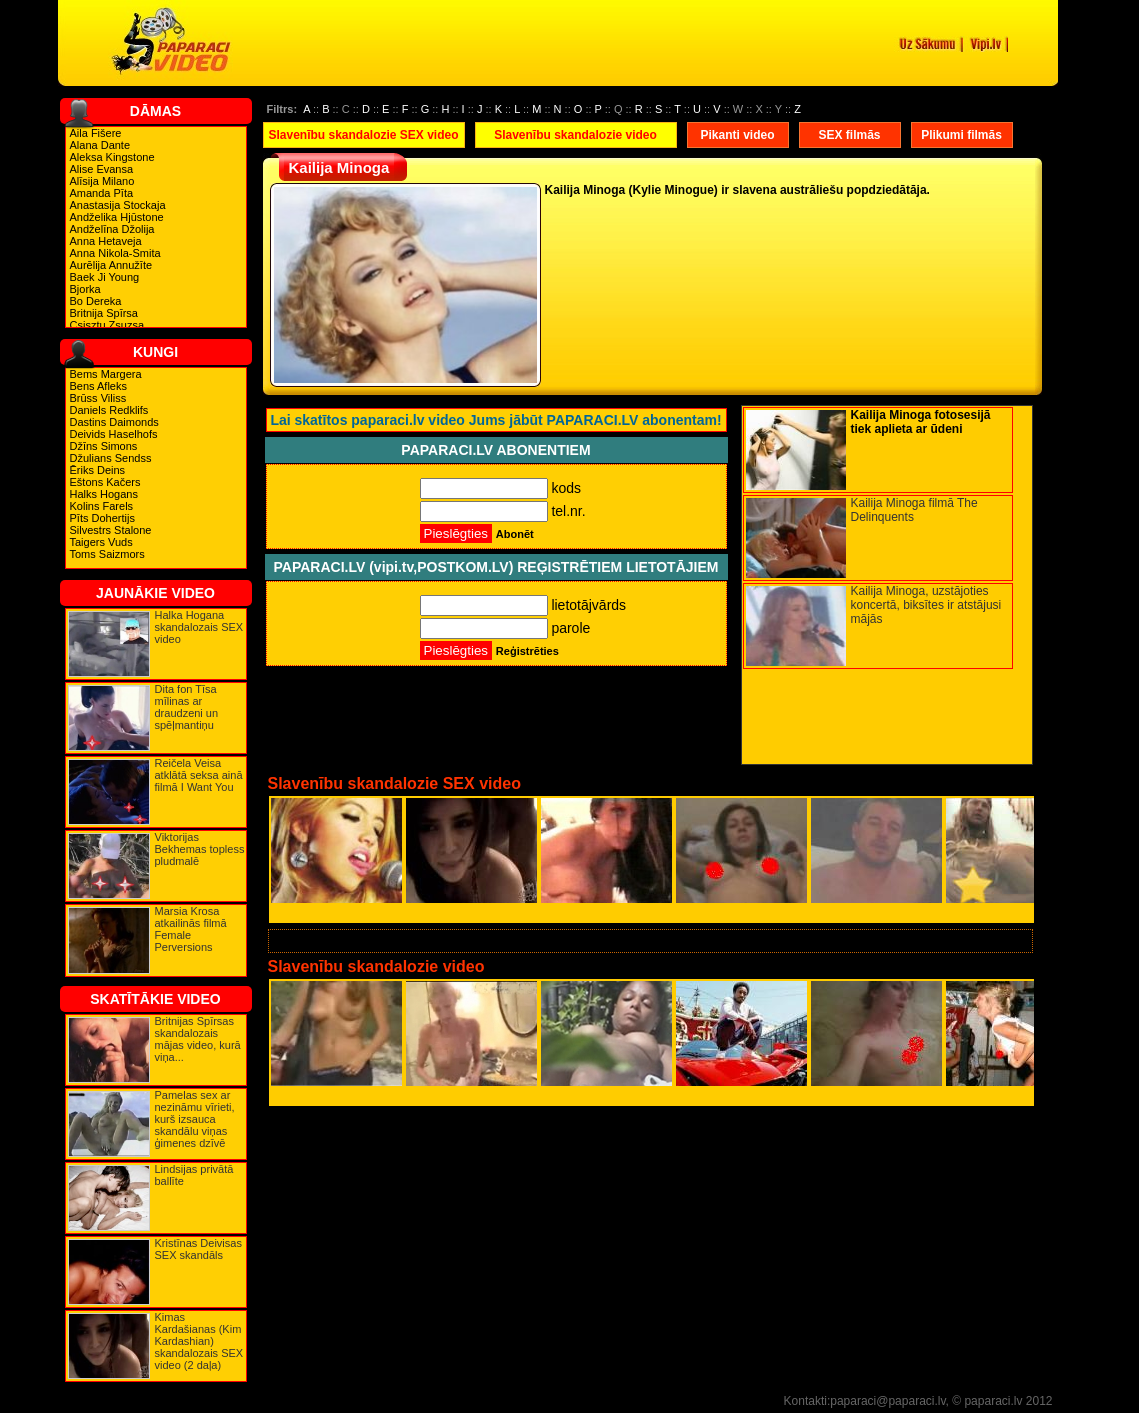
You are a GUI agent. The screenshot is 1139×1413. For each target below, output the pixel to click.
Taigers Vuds (101, 542)
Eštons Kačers (105, 482)
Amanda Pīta (102, 193)
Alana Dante (100, 145)
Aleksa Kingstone (112, 157)
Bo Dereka (96, 301)
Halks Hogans (104, 494)
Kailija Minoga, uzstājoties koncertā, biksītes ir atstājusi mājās (926, 605)
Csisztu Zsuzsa (107, 325)
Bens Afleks (98, 386)
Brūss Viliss (98, 398)
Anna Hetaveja (106, 241)
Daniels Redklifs (109, 410)
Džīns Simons (104, 446)
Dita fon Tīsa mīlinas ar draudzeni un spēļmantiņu (187, 707)
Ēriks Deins (98, 470)
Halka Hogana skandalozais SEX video (199, 627)
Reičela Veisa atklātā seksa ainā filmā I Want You (199, 775)
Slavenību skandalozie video (575, 135)
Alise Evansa (102, 169)
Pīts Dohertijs (102, 518)
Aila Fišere (96, 133)
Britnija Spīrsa (104, 313)
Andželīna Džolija (112, 229)
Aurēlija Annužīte (111, 265)
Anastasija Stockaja (118, 205)
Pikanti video (737, 135)
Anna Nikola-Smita (115, 253)
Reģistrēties (527, 651)
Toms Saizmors (107, 554)
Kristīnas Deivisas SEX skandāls (198, 1249)
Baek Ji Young (105, 277)
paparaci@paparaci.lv (887, 1401)
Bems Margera (106, 374)
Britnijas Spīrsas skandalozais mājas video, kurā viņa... (198, 1039)
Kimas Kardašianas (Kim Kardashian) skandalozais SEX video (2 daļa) (199, 1341)
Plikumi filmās (961, 135)
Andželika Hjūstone (117, 217)
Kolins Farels (102, 506)
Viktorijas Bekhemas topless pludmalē (200, 849)
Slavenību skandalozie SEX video (363, 135)
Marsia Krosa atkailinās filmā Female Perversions (191, 929)
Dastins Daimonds (114, 422)
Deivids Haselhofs (114, 434)
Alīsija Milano (102, 181)
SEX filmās (849, 135)
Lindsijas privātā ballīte (194, 1175)
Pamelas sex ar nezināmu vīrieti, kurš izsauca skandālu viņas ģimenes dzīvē (195, 1119)
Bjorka (85, 289)
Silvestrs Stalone (111, 530)
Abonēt (515, 534)
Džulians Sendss (111, 458)
